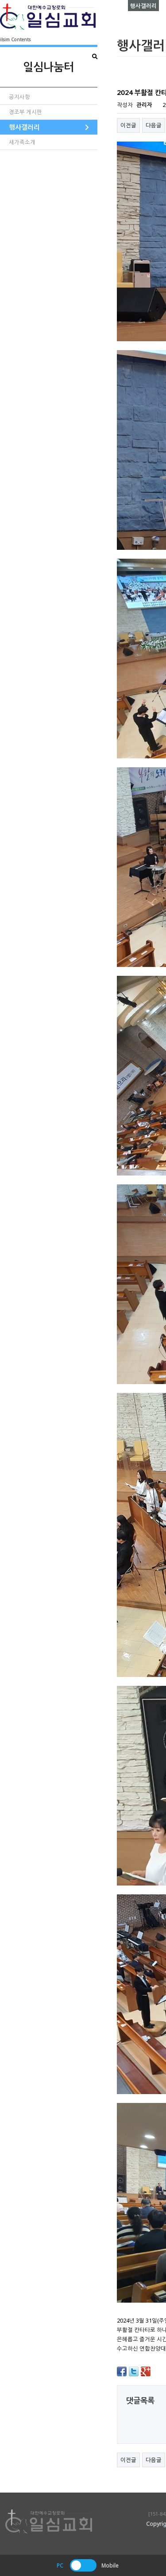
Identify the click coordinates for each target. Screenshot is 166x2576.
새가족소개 (22, 142)
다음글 (154, 125)
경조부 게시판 (25, 112)
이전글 (128, 125)
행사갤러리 (24, 126)
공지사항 (19, 97)
